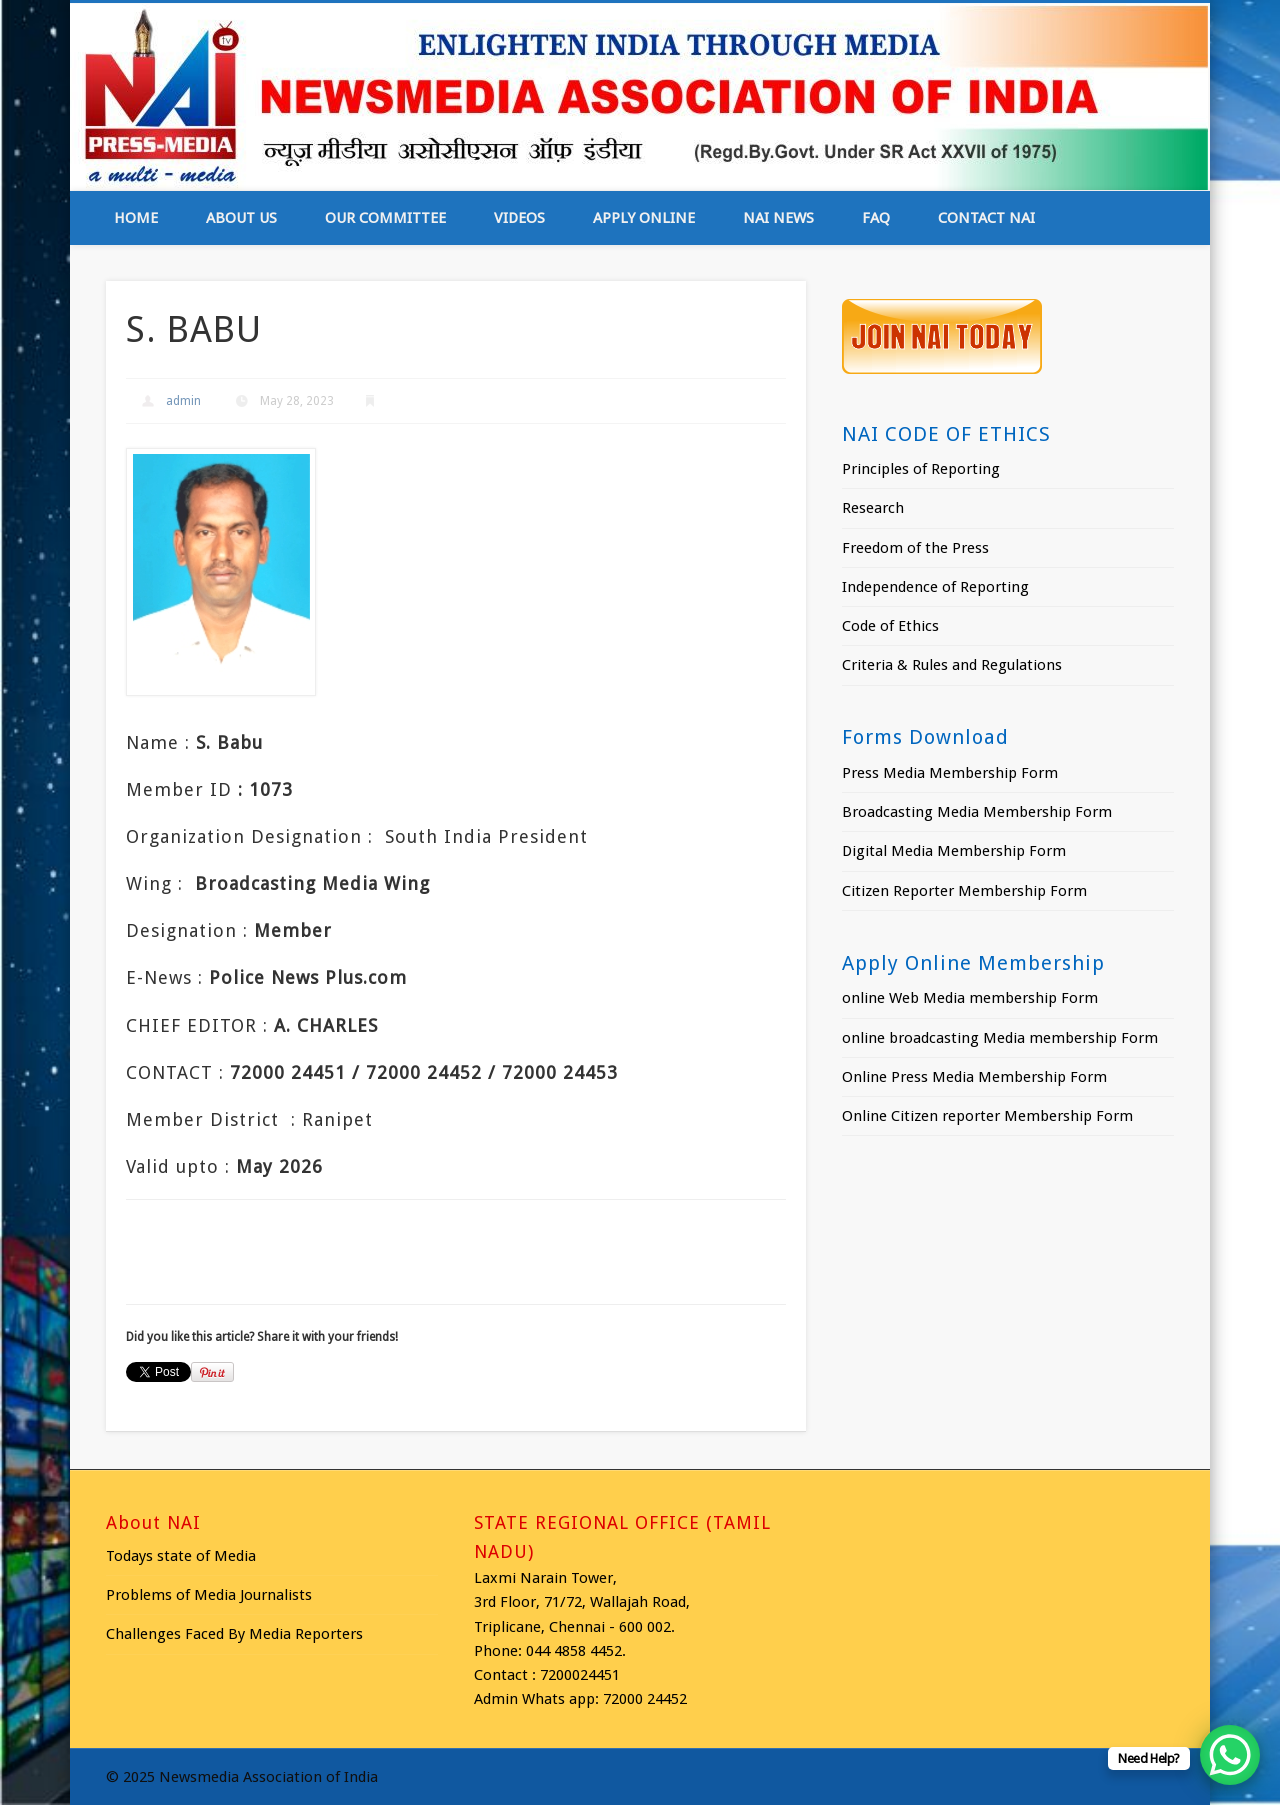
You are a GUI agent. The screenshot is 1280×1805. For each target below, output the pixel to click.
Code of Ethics (890, 626)
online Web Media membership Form (970, 998)
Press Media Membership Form (950, 773)
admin (183, 401)
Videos (519, 218)
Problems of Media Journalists (209, 1595)
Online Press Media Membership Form (974, 1077)
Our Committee (385, 218)
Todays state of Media (181, 1556)
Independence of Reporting (935, 587)
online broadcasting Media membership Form (1000, 1038)
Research (873, 508)
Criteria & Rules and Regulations (952, 665)
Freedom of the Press (915, 548)
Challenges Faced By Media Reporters (234, 1634)
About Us (241, 218)
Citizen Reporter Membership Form (964, 891)
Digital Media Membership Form (954, 851)
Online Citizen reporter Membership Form (987, 1116)
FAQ (876, 218)
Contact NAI (986, 218)
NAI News (778, 218)
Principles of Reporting (921, 469)
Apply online (644, 218)
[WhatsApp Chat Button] (1230, 1755)
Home (136, 218)
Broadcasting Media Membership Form (977, 812)
